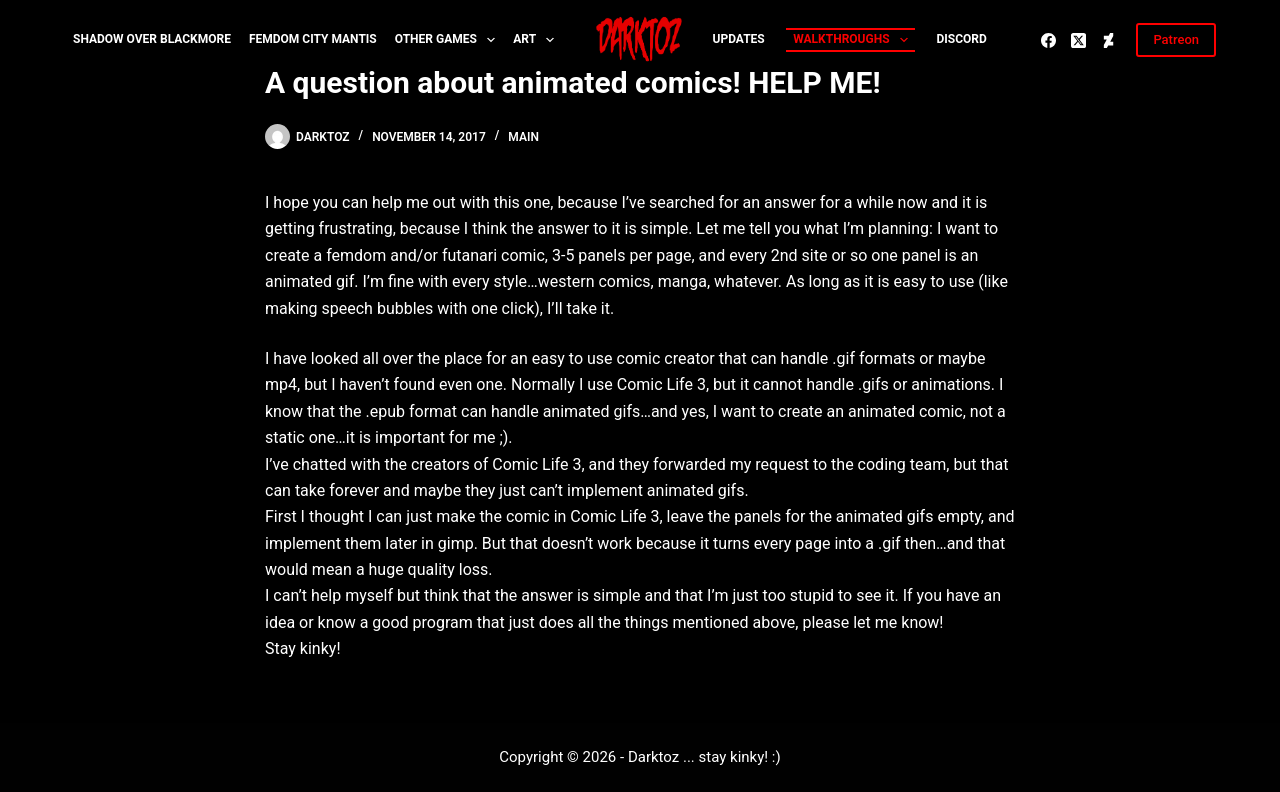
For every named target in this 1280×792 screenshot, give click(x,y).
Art (537, 40)
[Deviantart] (1108, 40)
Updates (739, 39)
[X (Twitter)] (1078, 40)
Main (523, 137)
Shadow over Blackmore (152, 39)
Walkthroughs (854, 40)
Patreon (1176, 39)
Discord (961, 39)
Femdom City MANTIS (313, 39)
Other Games (449, 40)
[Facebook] (1048, 40)
